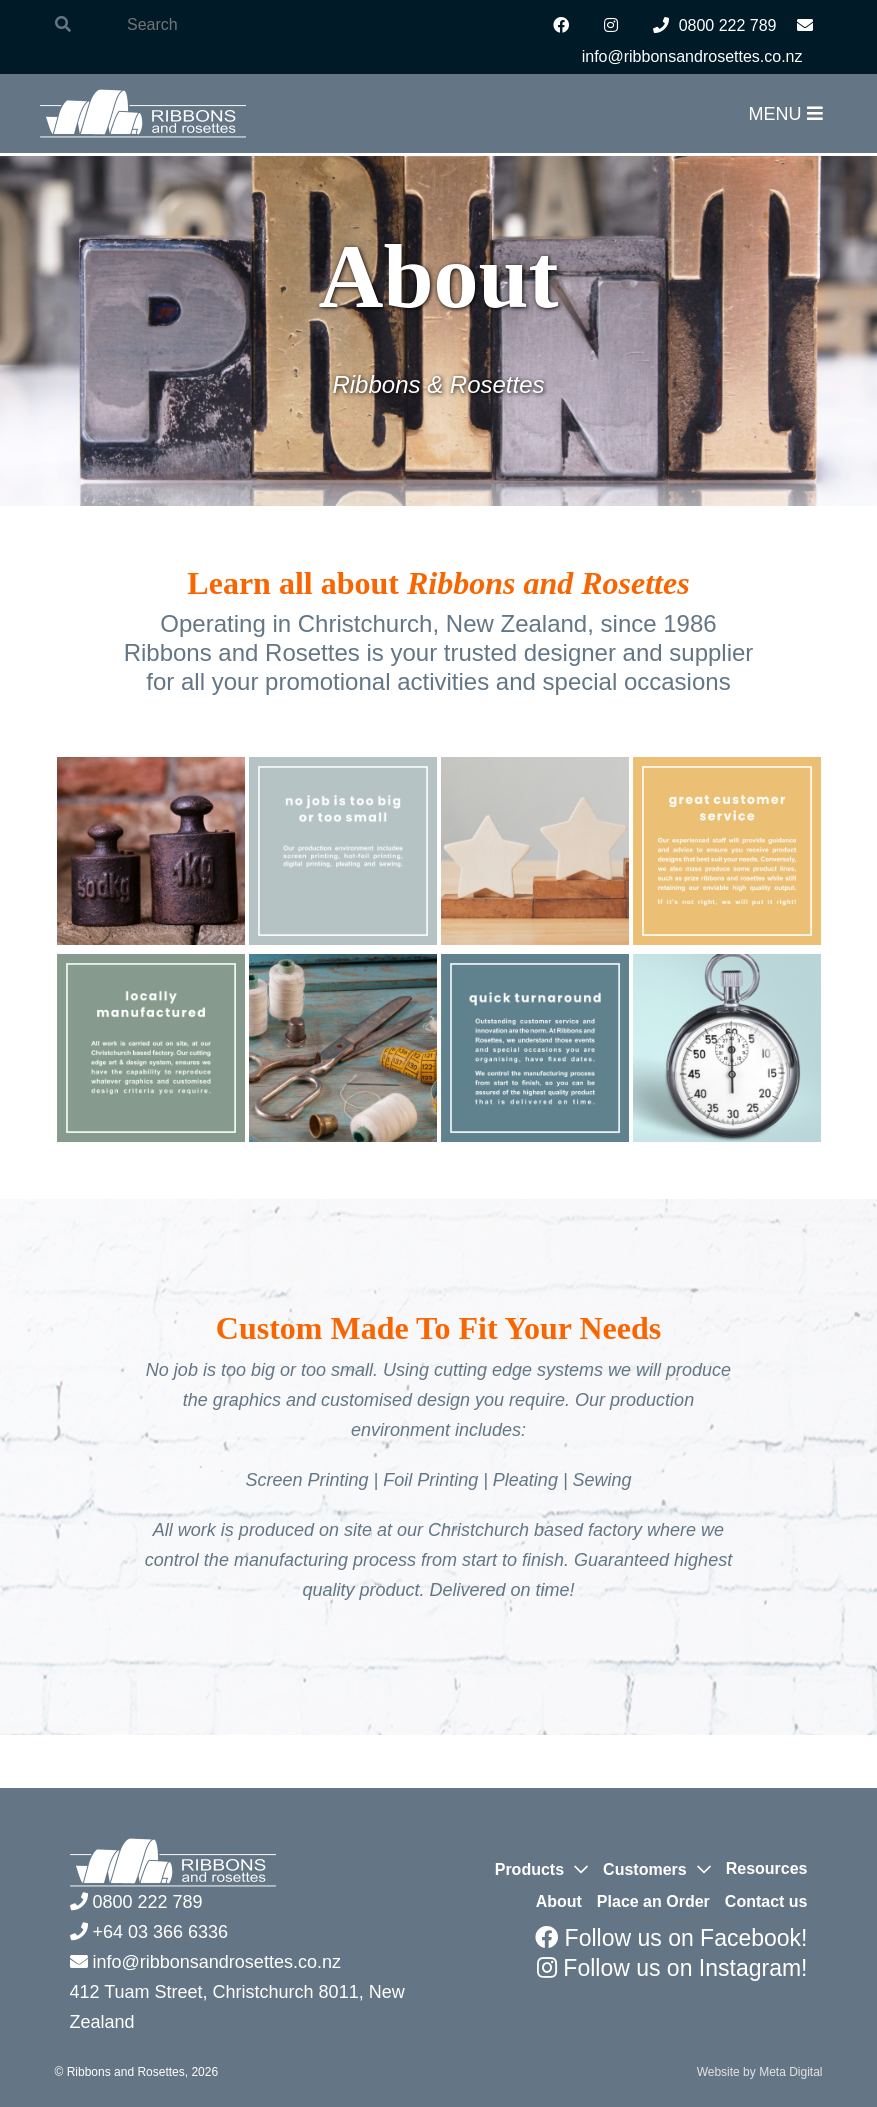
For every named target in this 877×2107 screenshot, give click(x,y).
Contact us (766, 1901)
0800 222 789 (715, 25)
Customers (645, 1869)
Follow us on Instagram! (672, 1968)
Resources (767, 1868)
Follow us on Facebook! (671, 1938)
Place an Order (653, 1901)
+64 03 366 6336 (149, 1932)
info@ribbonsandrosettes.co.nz (205, 1962)
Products (529, 1869)
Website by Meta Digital (760, 2072)
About (559, 1901)
